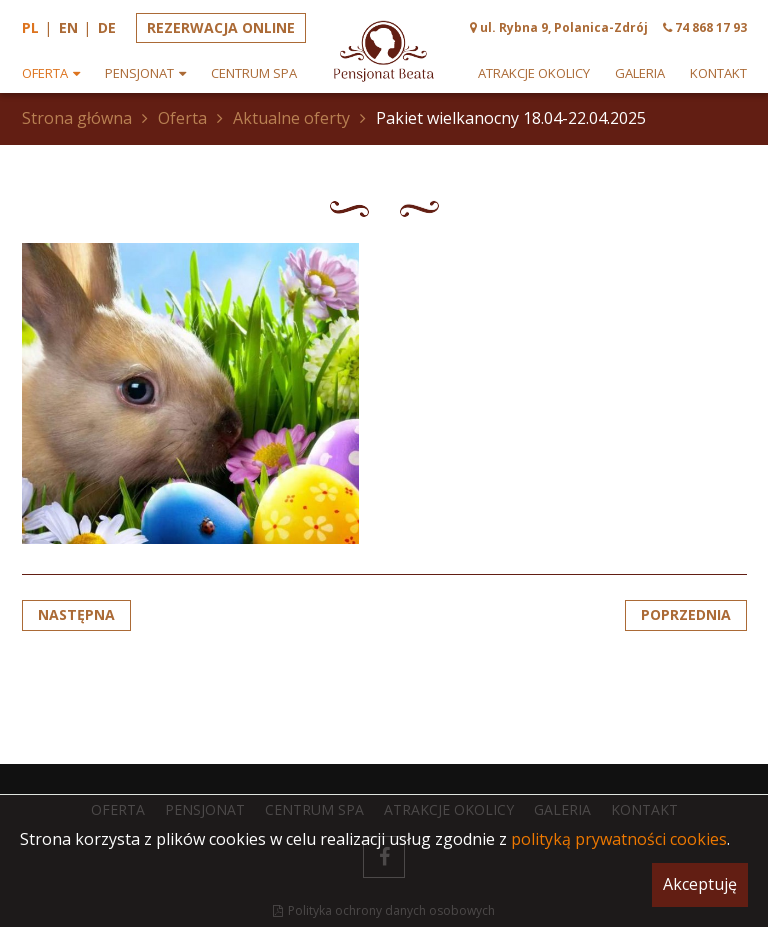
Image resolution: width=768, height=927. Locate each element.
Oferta (182, 118)
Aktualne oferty (291, 118)
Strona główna (77, 118)
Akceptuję (700, 884)
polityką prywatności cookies (619, 839)
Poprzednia (686, 614)
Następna (76, 614)
